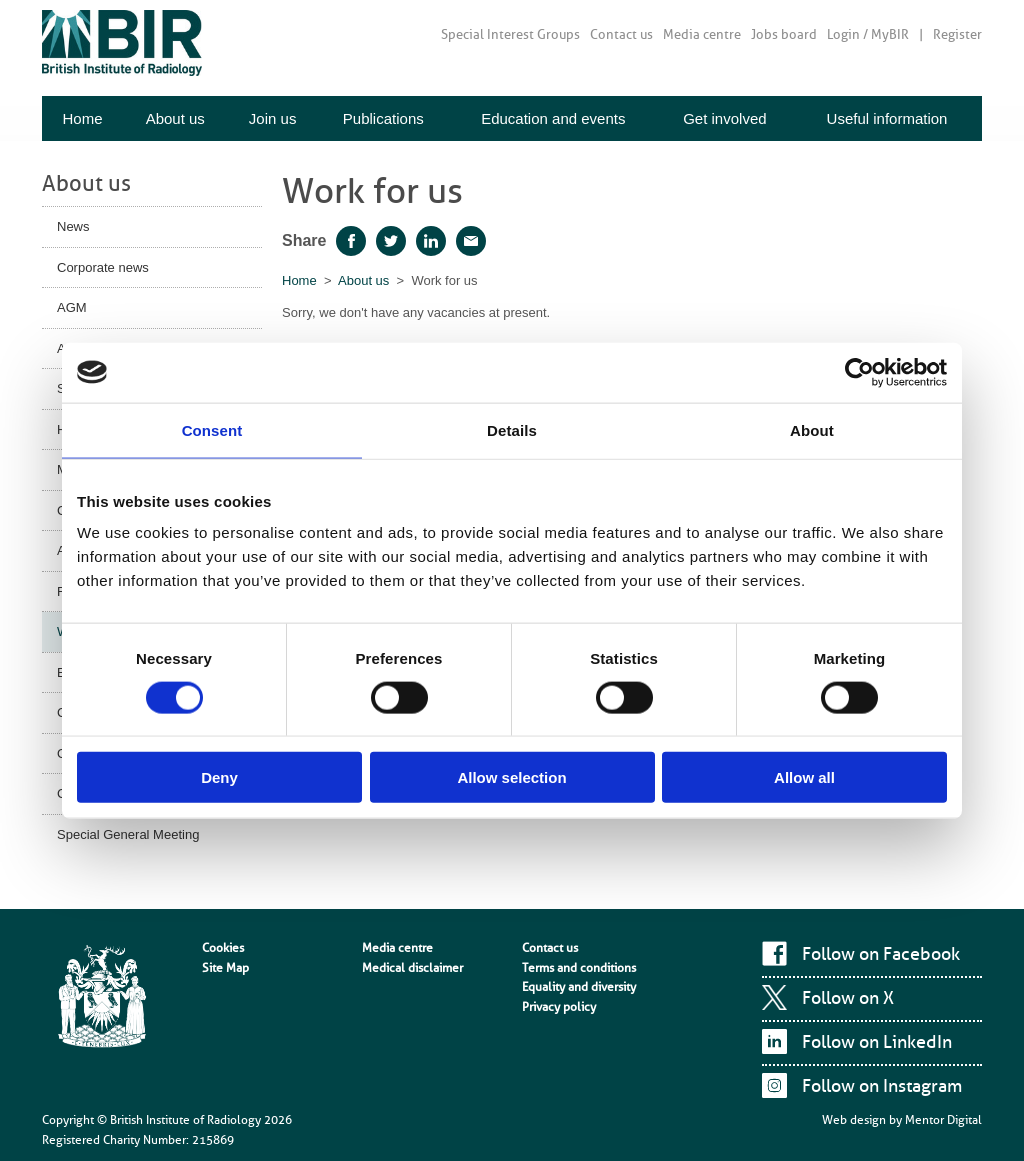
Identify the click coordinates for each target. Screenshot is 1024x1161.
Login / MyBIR (868, 34)
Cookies (223, 948)
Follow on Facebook (881, 954)
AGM (72, 307)
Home (82, 118)
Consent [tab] (212, 429)
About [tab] (812, 429)
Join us (273, 118)
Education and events (553, 118)
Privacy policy (559, 1007)
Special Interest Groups (510, 34)
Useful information (887, 118)
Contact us (621, 34)
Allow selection (511, 777)
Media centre (702, 34)
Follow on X (848, 998)
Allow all (804, 777)
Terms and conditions (579, 968)
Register (957, 34)
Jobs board (784, 34)
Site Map (225, 968)
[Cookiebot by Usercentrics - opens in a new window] (859, 372)
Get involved (724, 118)
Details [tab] (512, 429)
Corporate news (103, 267)
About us (175, 118)
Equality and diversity (579, 987)
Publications (383, 118)
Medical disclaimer (412, 968)
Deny (219, 777)
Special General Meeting (128, 834)
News (73, 226)
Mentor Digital (943, 1120)
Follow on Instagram (882, 1086)
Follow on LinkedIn (877, 1042)
